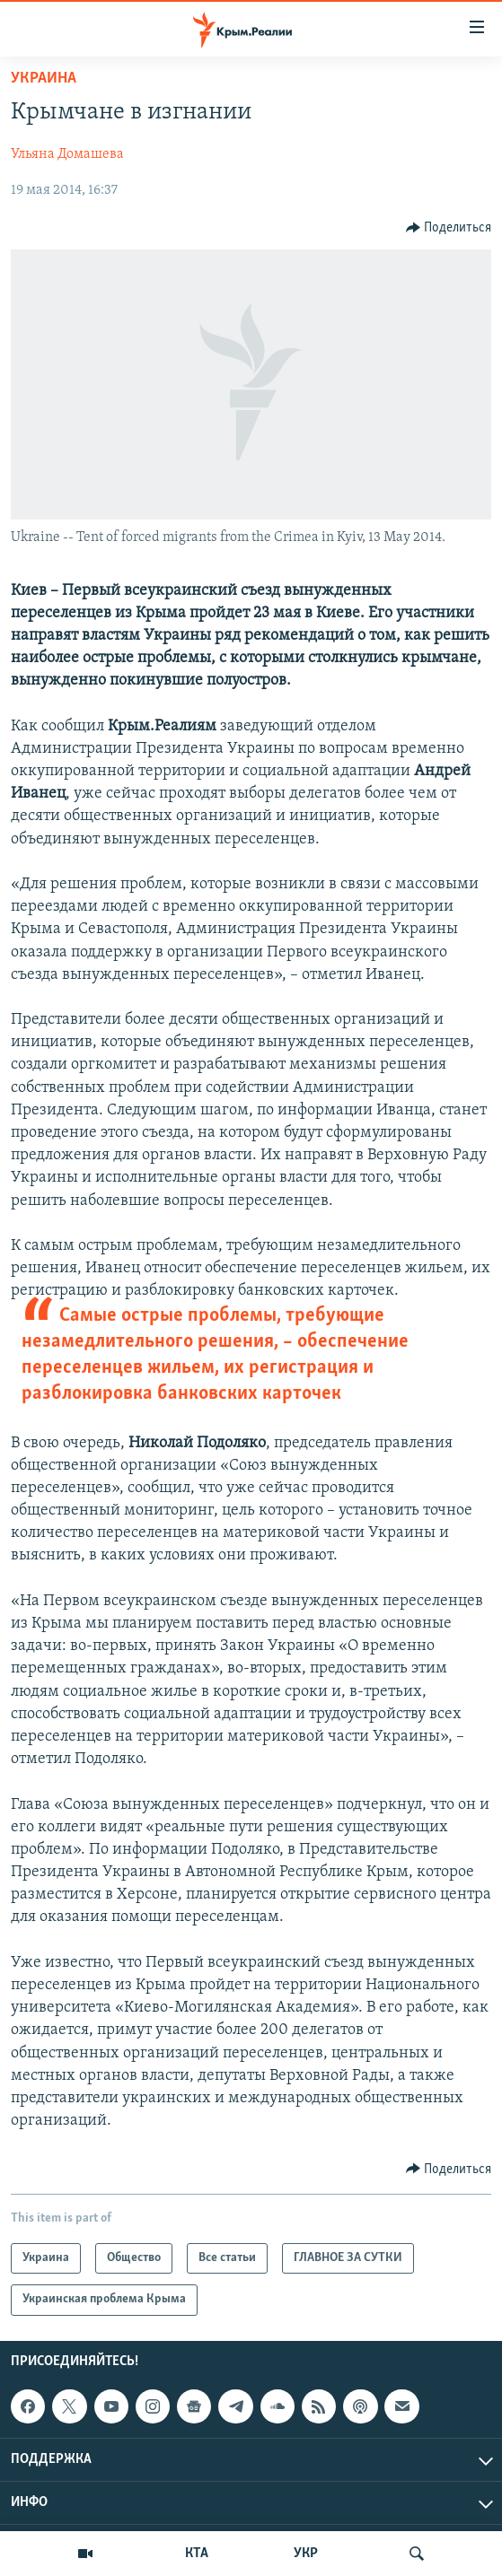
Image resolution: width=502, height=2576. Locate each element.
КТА (196, 2553)
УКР (306, 2553)
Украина (43, 78)
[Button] (449, 228)
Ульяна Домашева (67, 154)
